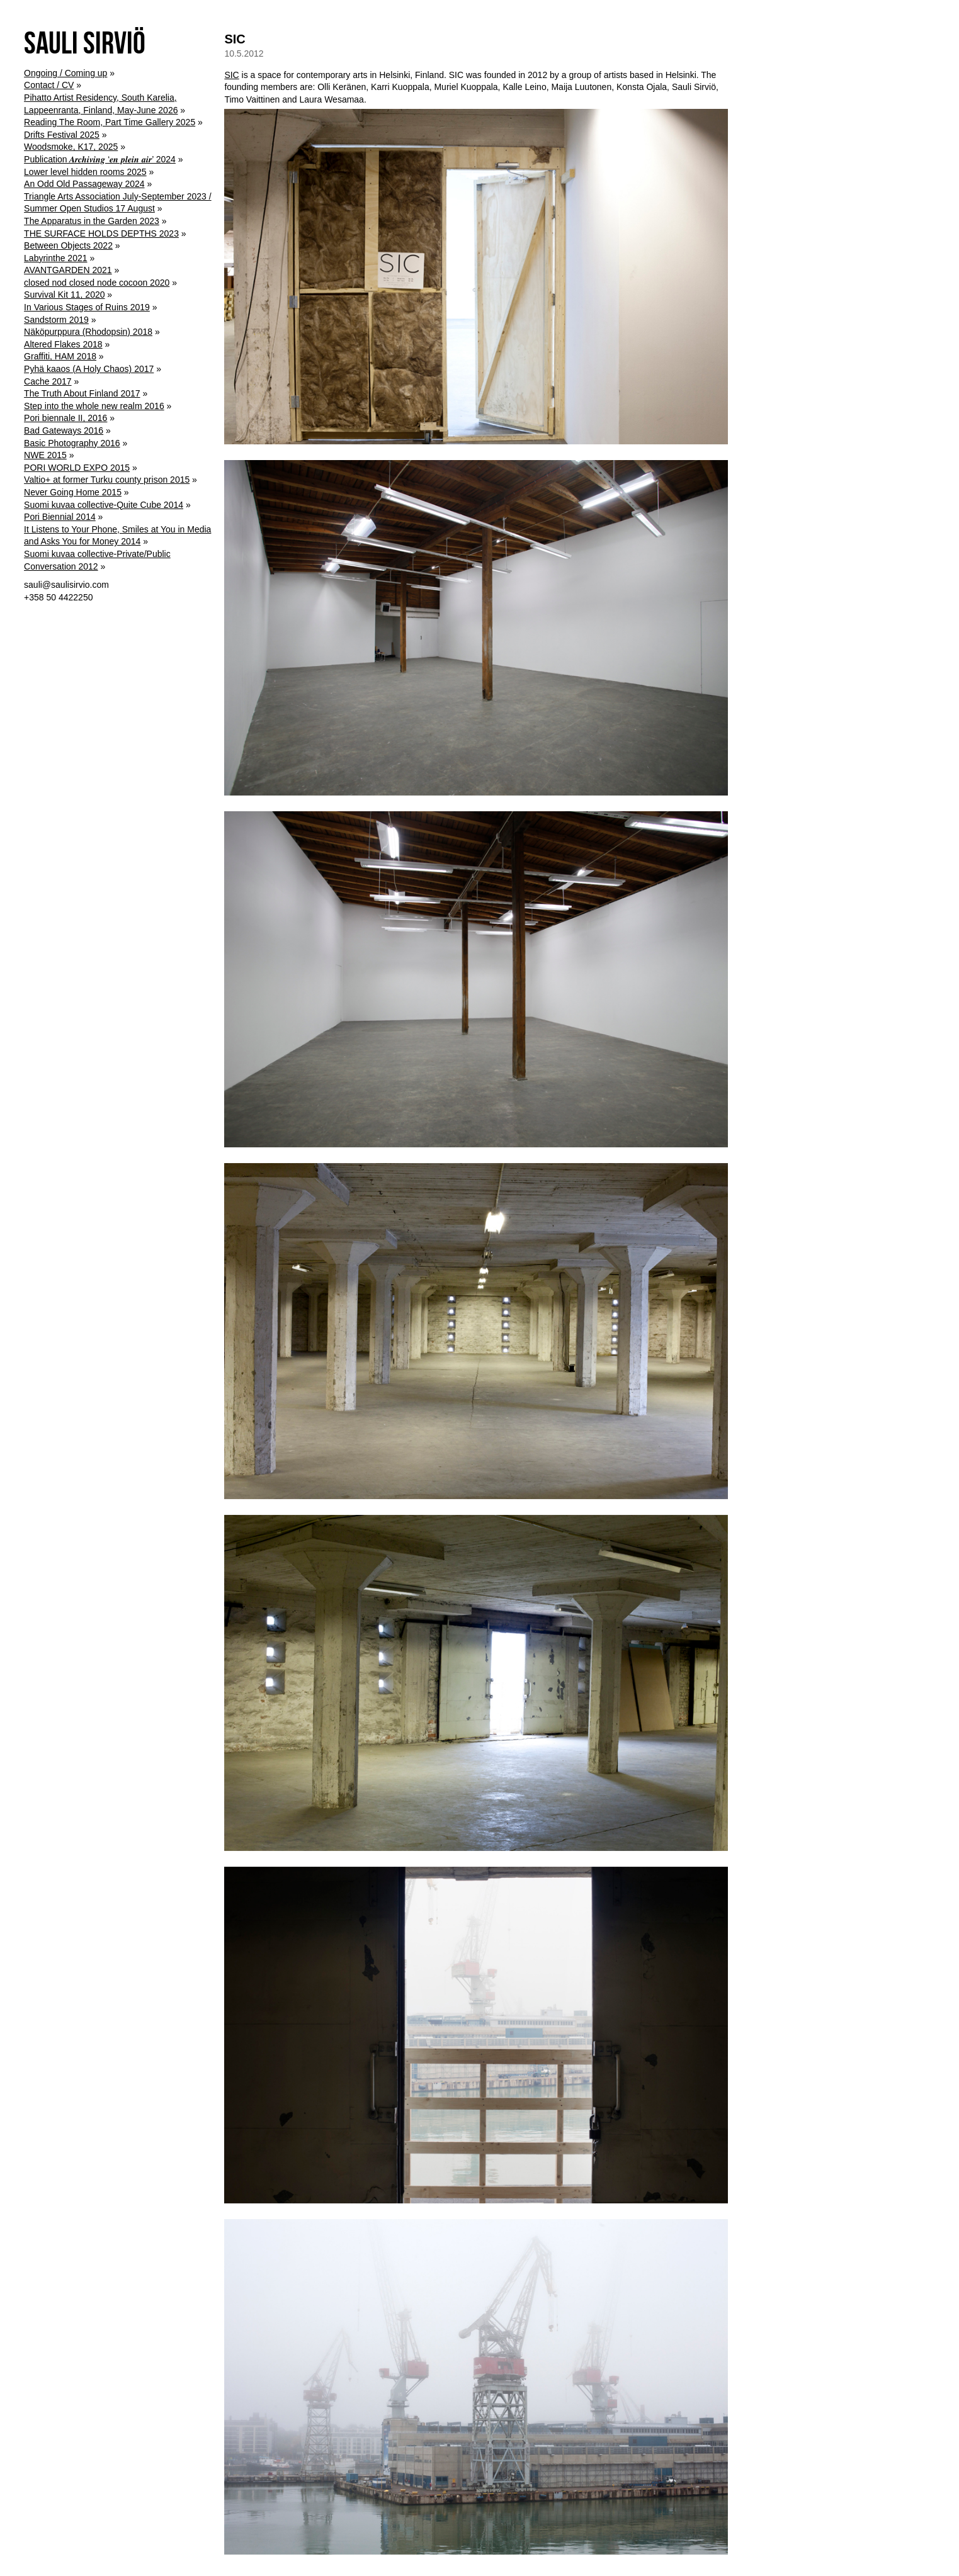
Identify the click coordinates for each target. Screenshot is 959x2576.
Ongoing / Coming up (65, 73)
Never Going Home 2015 (73, 492)
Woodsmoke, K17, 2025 (71, 147)
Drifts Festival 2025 (61, 135)
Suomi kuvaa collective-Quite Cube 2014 (103, 505)
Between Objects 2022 (68, 245)
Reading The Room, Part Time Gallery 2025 (109, 122)
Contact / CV (49, 85)
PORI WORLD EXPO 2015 (77, 468)
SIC (234, 39)
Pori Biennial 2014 (60, 517)
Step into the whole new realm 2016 (94, 406)
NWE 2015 (45, 455)
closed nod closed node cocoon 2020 (96, 283)
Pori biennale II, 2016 (65, 418)
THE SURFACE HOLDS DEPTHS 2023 (101, 233)
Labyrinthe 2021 (55, 258)
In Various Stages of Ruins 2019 (87, 307)
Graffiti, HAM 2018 (60, 356)
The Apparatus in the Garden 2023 (91, 221)
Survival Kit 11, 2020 (64, 295)
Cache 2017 (48, 381)
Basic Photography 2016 (72, 443)
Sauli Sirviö (84, 42)
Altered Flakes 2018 (63, 344)
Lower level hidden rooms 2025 (85, 172)
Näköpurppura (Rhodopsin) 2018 (88, 332)
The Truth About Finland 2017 (82, 393)
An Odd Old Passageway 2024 (84, 184)
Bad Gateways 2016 (63, 430)
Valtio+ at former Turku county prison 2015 (107, 480)
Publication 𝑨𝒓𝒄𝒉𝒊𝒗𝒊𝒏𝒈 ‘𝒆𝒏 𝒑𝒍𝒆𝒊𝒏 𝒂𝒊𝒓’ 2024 (100, 159)
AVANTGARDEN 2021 (68, 270)
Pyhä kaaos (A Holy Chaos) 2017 (89, 369)
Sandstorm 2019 (56, 320)
